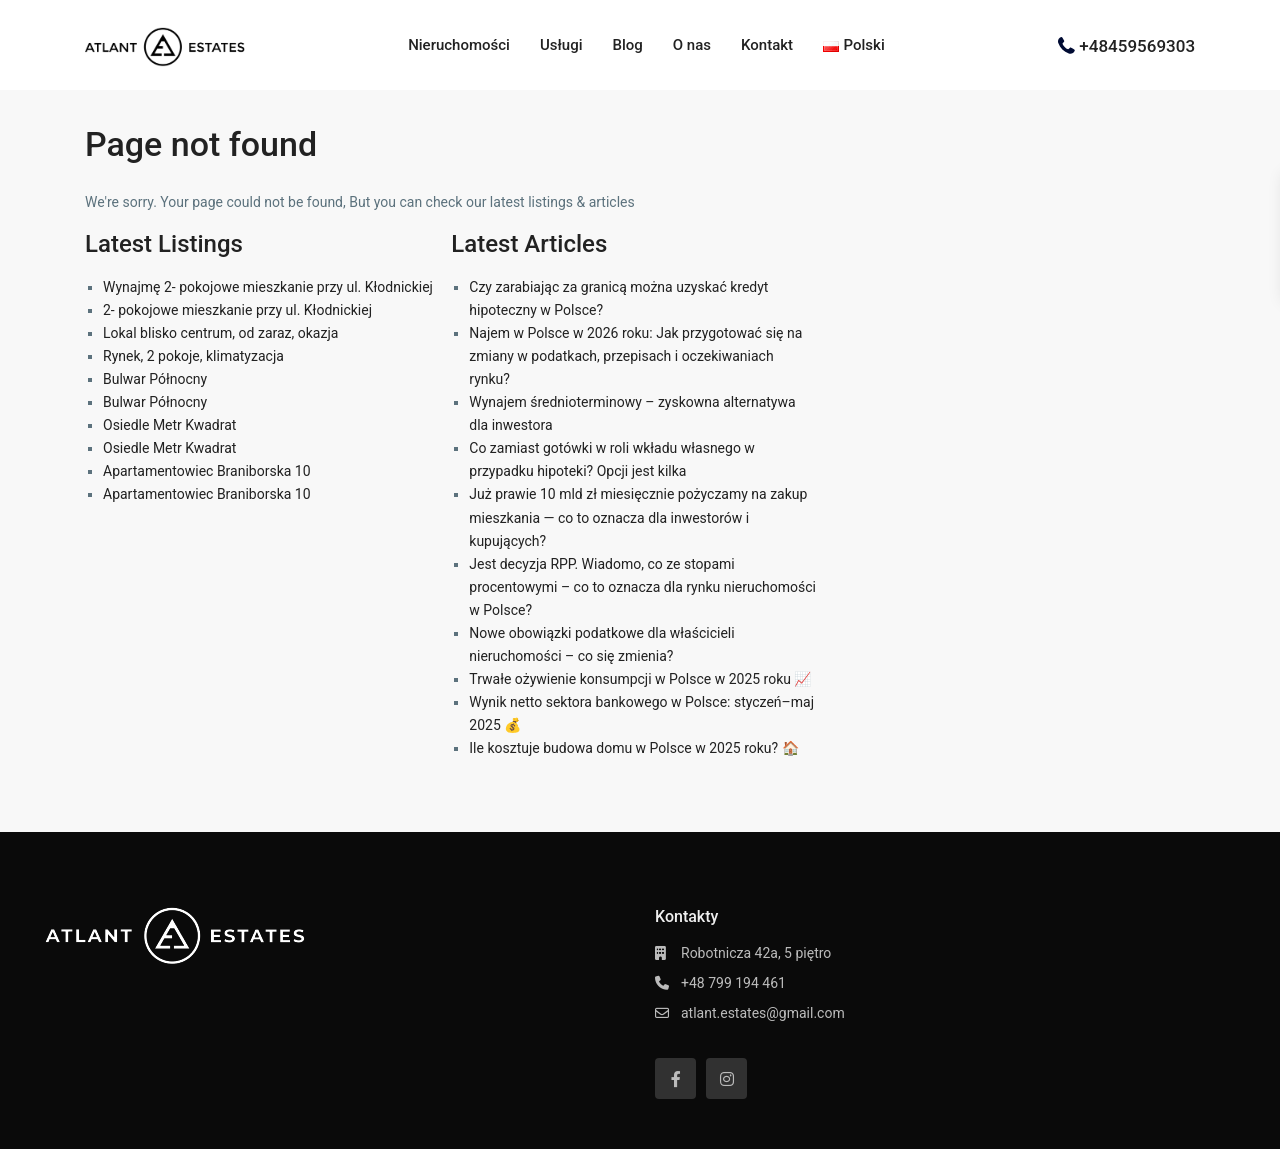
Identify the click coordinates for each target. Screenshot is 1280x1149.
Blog (627, 45)
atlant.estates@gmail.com (763, 1013)
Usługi (561, 45)
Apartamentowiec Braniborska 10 (207, 471)
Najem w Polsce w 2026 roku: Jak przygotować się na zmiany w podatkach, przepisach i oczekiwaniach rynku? (635, 356)
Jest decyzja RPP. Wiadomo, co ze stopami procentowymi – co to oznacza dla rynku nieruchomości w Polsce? (642, 587)
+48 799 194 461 (733, 983)
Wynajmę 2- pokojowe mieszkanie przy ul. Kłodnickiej (268, 287)
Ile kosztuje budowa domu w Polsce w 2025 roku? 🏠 (633, 748)
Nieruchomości (459, 45)
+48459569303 (1137, 45)
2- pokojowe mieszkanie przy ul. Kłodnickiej (237, 310)
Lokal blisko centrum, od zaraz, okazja (220, 333)
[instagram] (726, 1078)
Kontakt (767, 45)
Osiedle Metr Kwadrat (169, 425)
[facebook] (675, 1078)
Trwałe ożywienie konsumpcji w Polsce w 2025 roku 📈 (640, 679)
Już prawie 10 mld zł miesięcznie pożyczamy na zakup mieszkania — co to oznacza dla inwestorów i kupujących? (638, 517)
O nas (692, 45)
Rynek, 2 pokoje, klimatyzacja (193, 356)
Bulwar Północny (155, 379)
